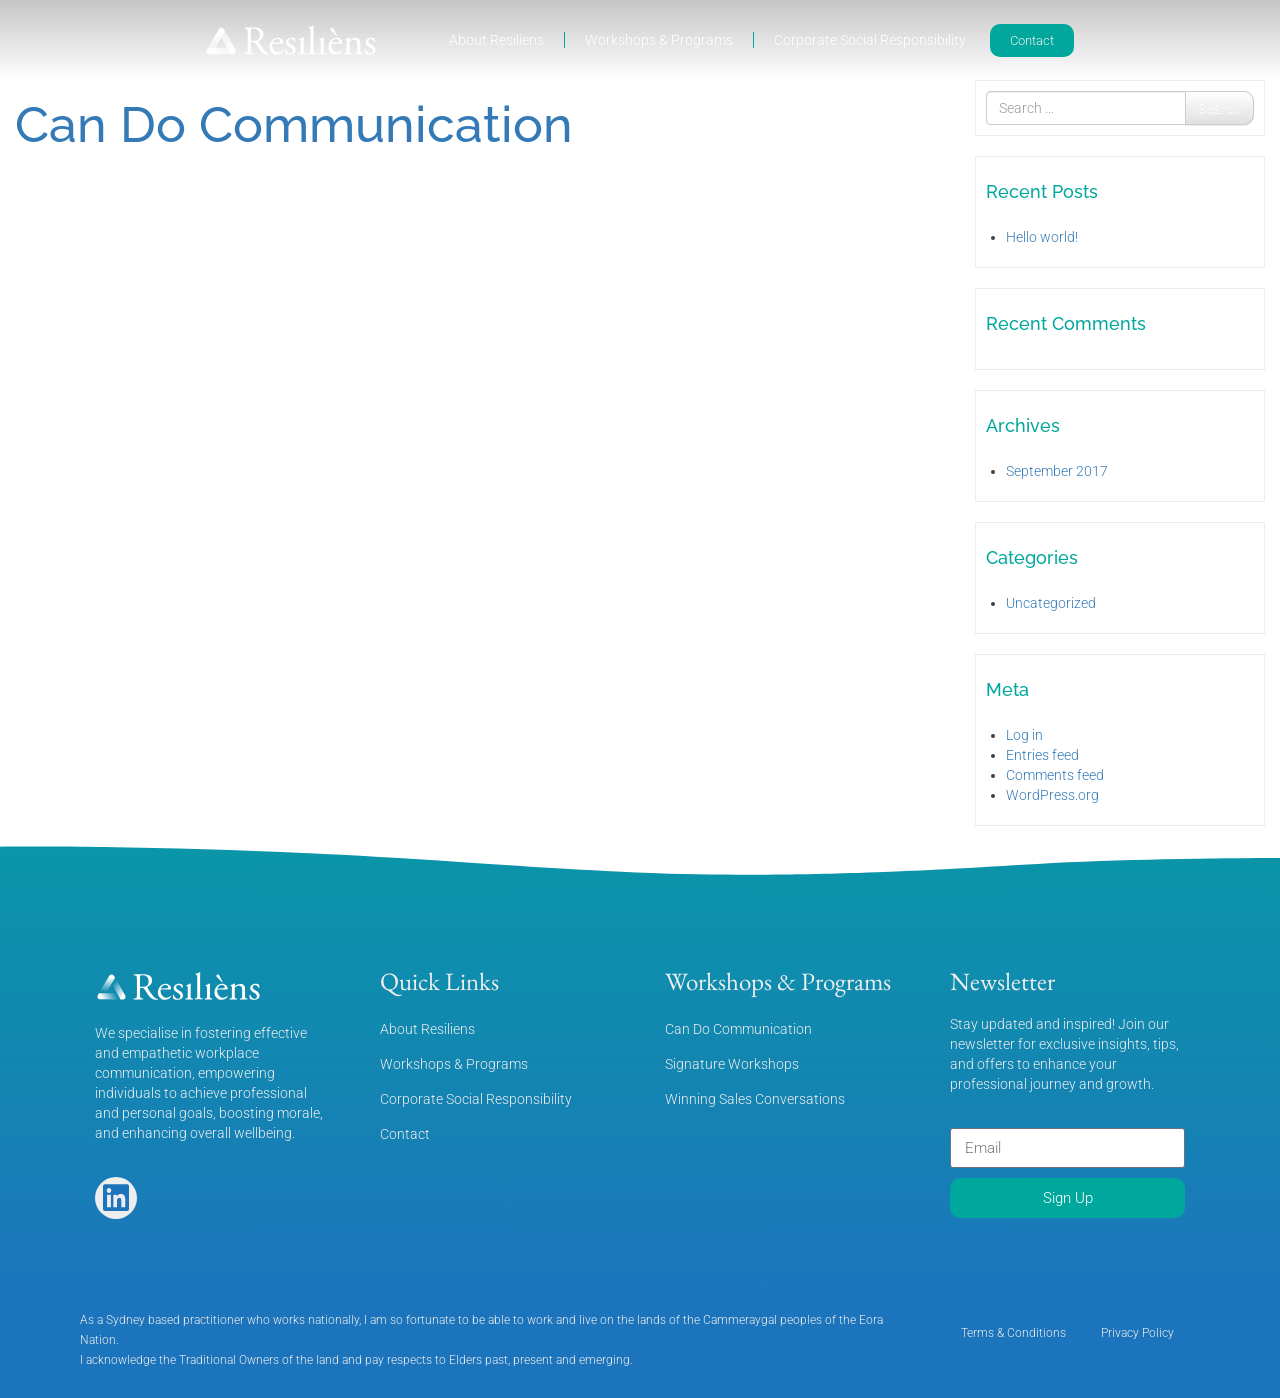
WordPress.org (1052, 795)
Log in (1024, 735)
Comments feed (1055, 775)
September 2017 (1057, 471)
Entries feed (1042, 755)
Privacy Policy (1137, 1333)
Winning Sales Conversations (755, 1099)
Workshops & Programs (659, 40)
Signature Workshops (732, 1064)
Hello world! (1042, 237)
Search (1219, 108)
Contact (405, 1134)
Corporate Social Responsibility (870, 40)
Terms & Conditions (1013, 1333)
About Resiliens (496, 40)
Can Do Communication (294, 124)
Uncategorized (1051, 603)
